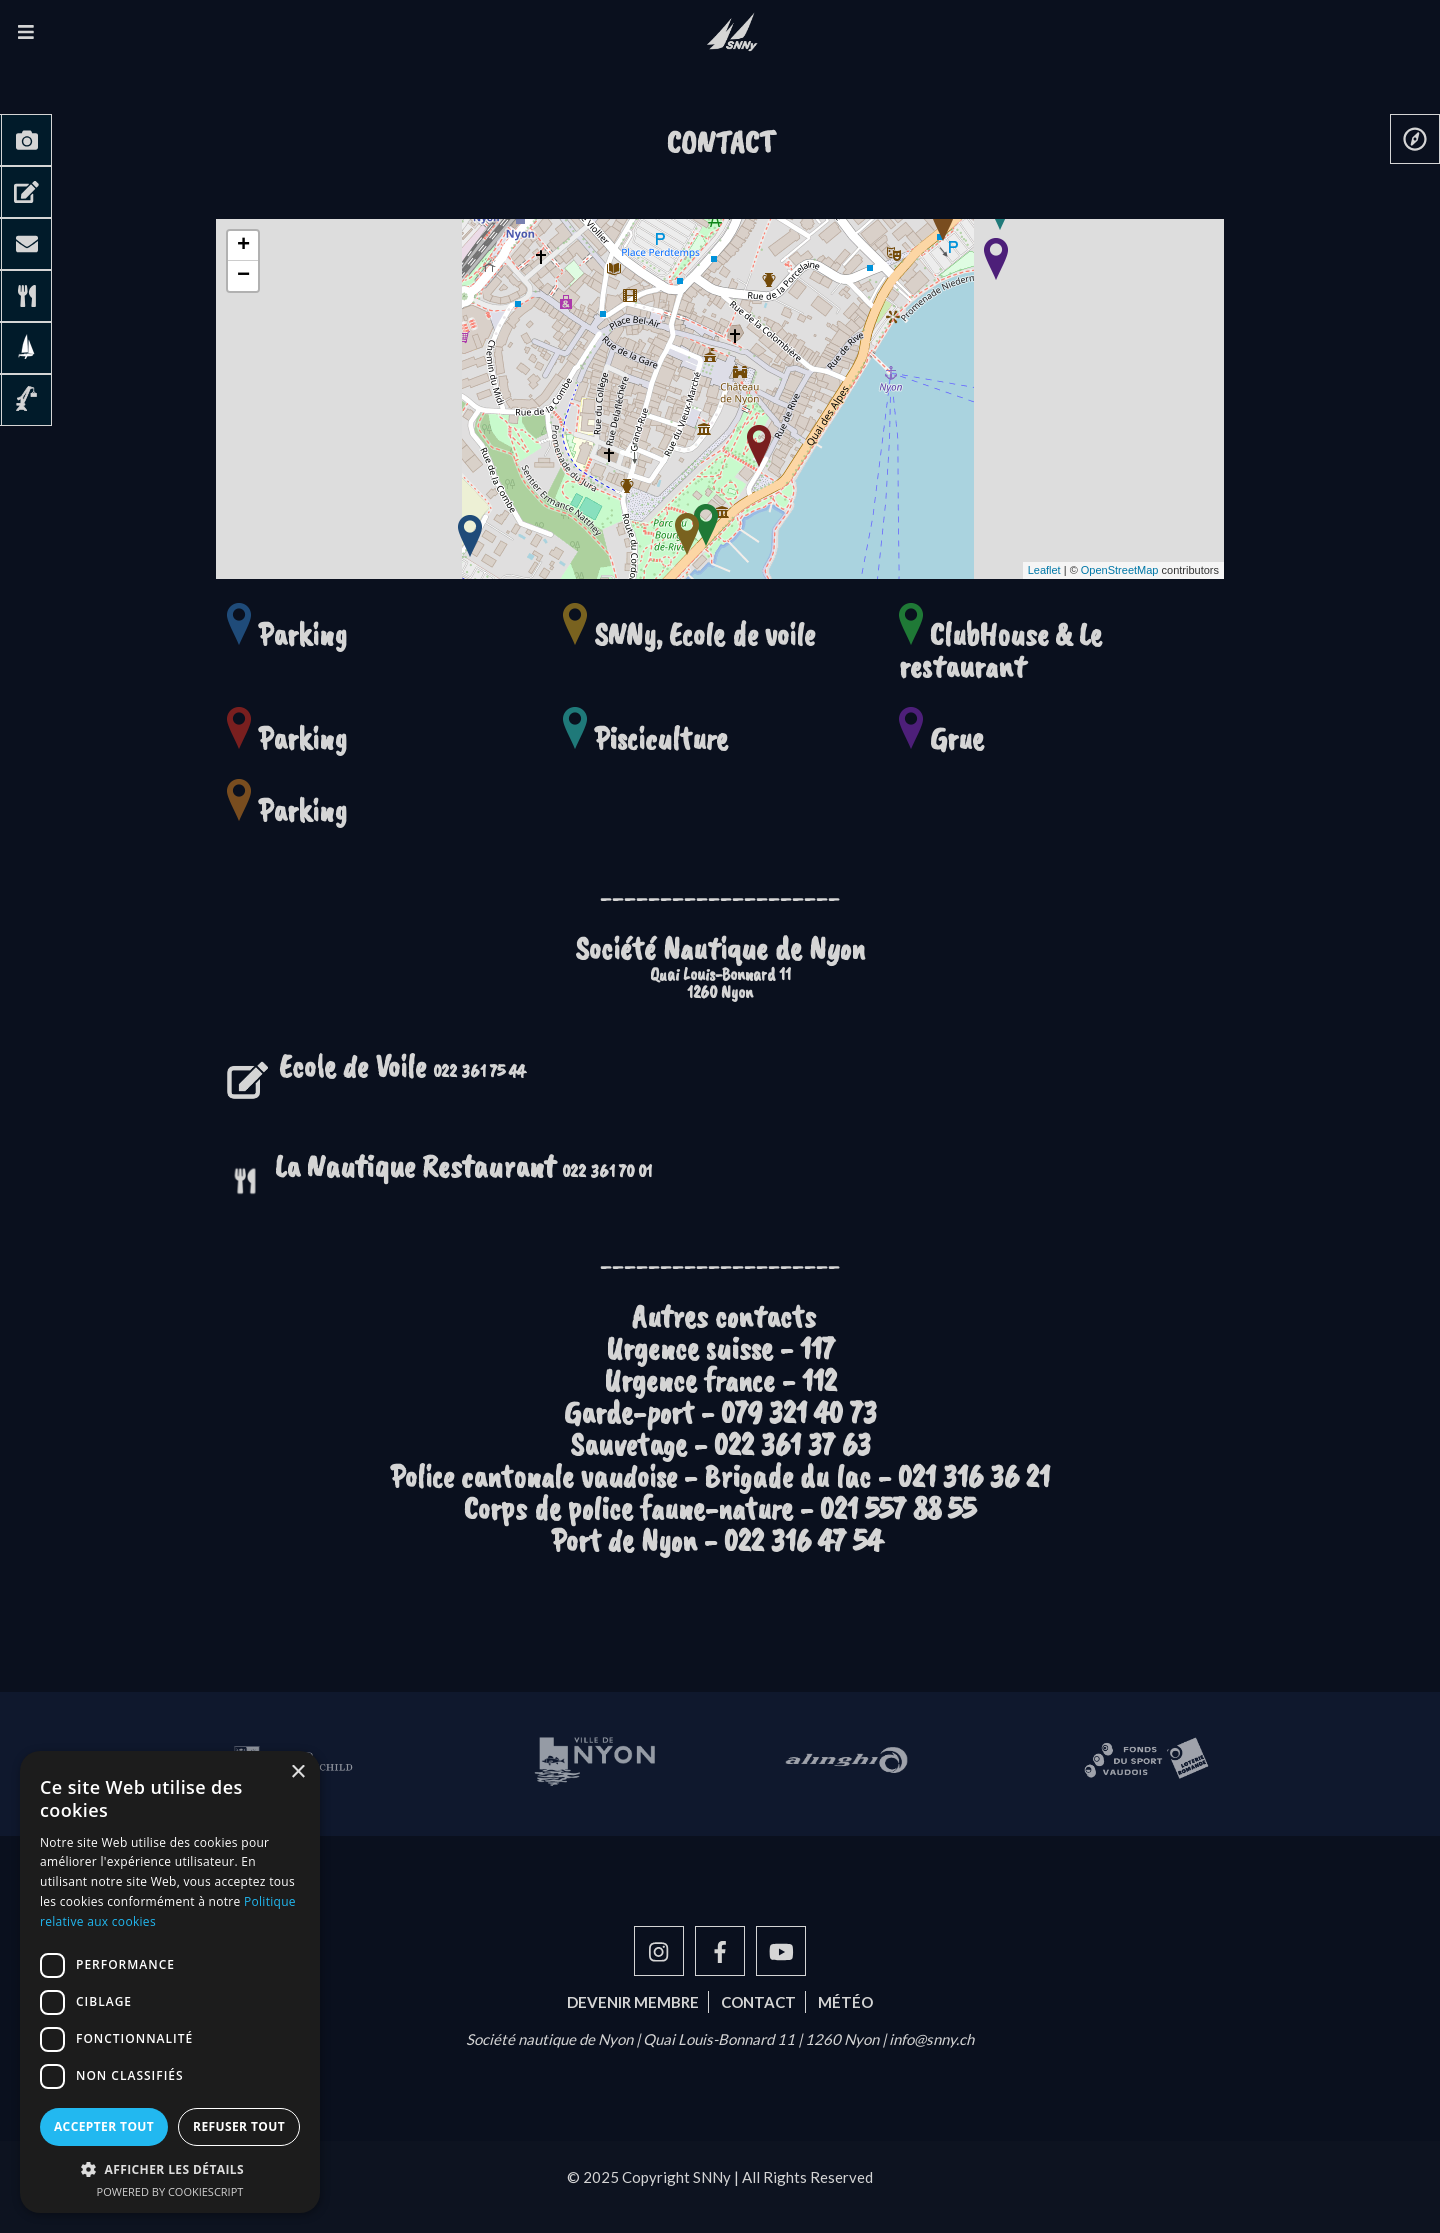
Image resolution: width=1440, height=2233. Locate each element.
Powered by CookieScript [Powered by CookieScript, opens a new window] (170, 2191)
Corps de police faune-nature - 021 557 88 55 (720, 1508)
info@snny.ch (931, 2039)
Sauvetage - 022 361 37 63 (720, 1444)
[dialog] (170, 1982)
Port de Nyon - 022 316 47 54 (720, 1540)
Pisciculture (661, 738)
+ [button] (243, 246)
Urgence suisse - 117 (720, 1348)
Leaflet (1044, 570)
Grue (957, 738)
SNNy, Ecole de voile (704, 634)
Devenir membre (633, 2002)
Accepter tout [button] (104, 2126)
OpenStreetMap (1120, 570)
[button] (170, 2169)
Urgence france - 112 (720, 1380)
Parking (302, 634)
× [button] (297, 1772)
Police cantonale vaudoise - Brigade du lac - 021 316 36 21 (720, 1476)
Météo (845, 2002)
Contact (758, 2002)
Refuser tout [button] (239, 2126)
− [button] (243, 276)
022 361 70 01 (463, 1171)
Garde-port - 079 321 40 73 (720, 1412)
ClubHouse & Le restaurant (1000, 650)
